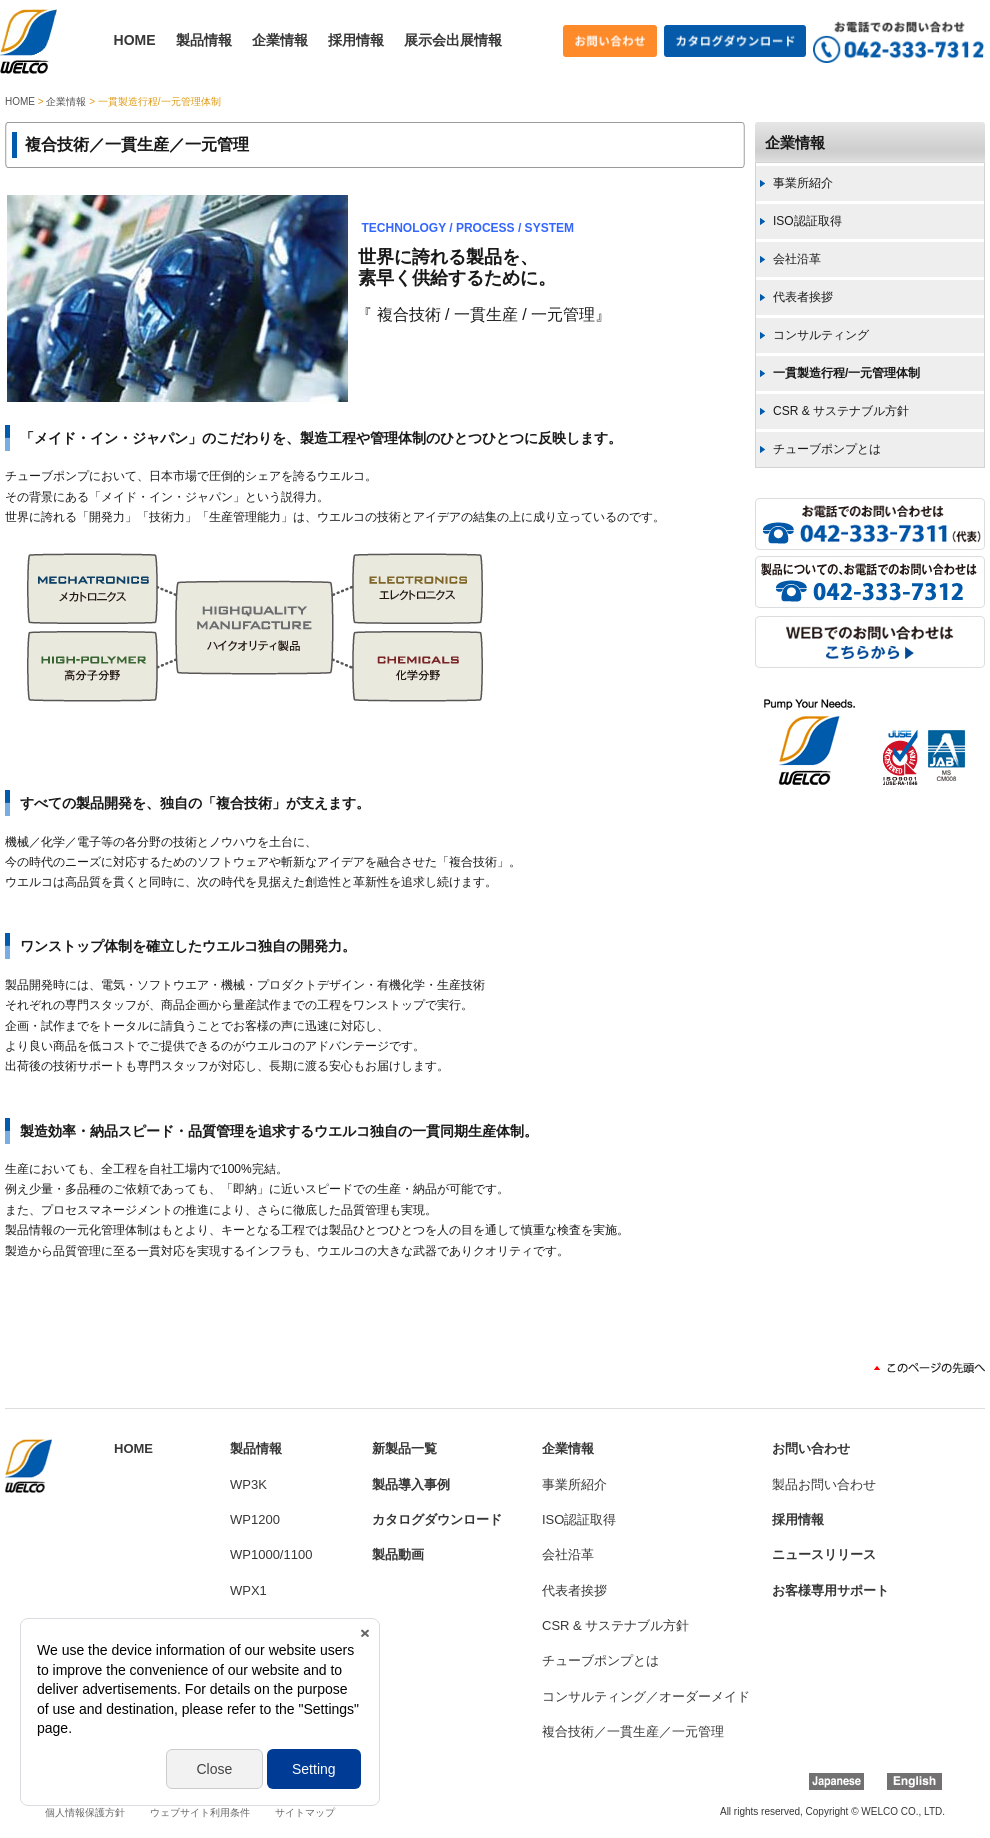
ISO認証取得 (807, 221)
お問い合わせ (811, 1448)
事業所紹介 (803, 183)
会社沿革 (797, 259)
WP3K (248, 1484)
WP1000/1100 (271, 1554)
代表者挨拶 (803, 297)
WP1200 (255, 1519)
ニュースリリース (824, 1554)
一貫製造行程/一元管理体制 (846, 373)
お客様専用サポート (830, 1590)
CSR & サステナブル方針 (841, 411)
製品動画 (398, 1554)
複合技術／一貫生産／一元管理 (633, 1731)
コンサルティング (821, 335)
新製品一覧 (404, 1448)
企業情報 (280, 40)
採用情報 (356, 40)
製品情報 (204, 40)
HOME (135, 40)
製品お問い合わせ (824, 1484)
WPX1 (248, 1590)
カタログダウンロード (437, 1519)
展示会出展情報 (453, 40)
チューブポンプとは (827, 449)
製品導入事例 (411, 1484)
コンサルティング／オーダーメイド (646, 1696)
